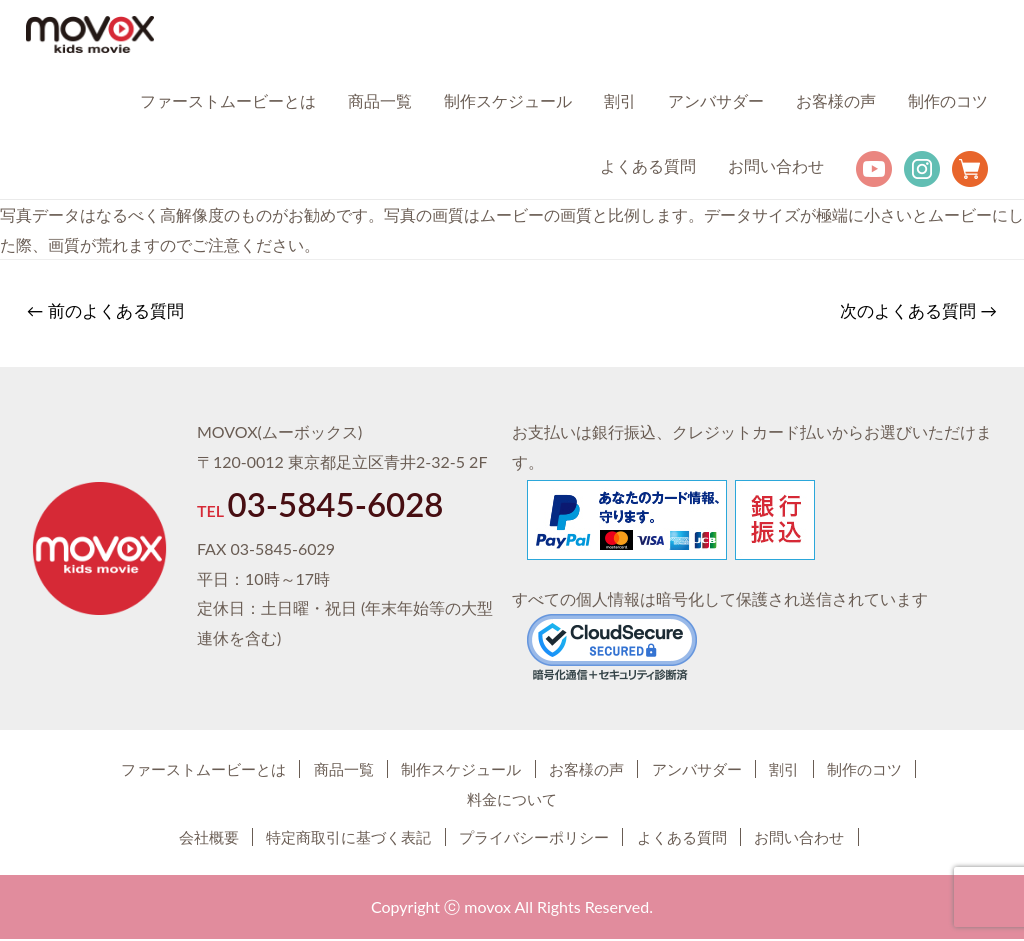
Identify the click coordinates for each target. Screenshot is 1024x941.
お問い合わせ (776, 166)
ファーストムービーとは (228, 101)
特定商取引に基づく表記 (327, 838)
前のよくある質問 (106, 312)
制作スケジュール (508, 101)
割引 (620, 101)
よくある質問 (648, 166)
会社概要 (166, 838)
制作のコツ (948, 101)
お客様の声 (836, 101)
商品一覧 (380, 101)
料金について (573, 800)
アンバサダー (716, 101)
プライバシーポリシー (536, 838)
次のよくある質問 (917, 312)
